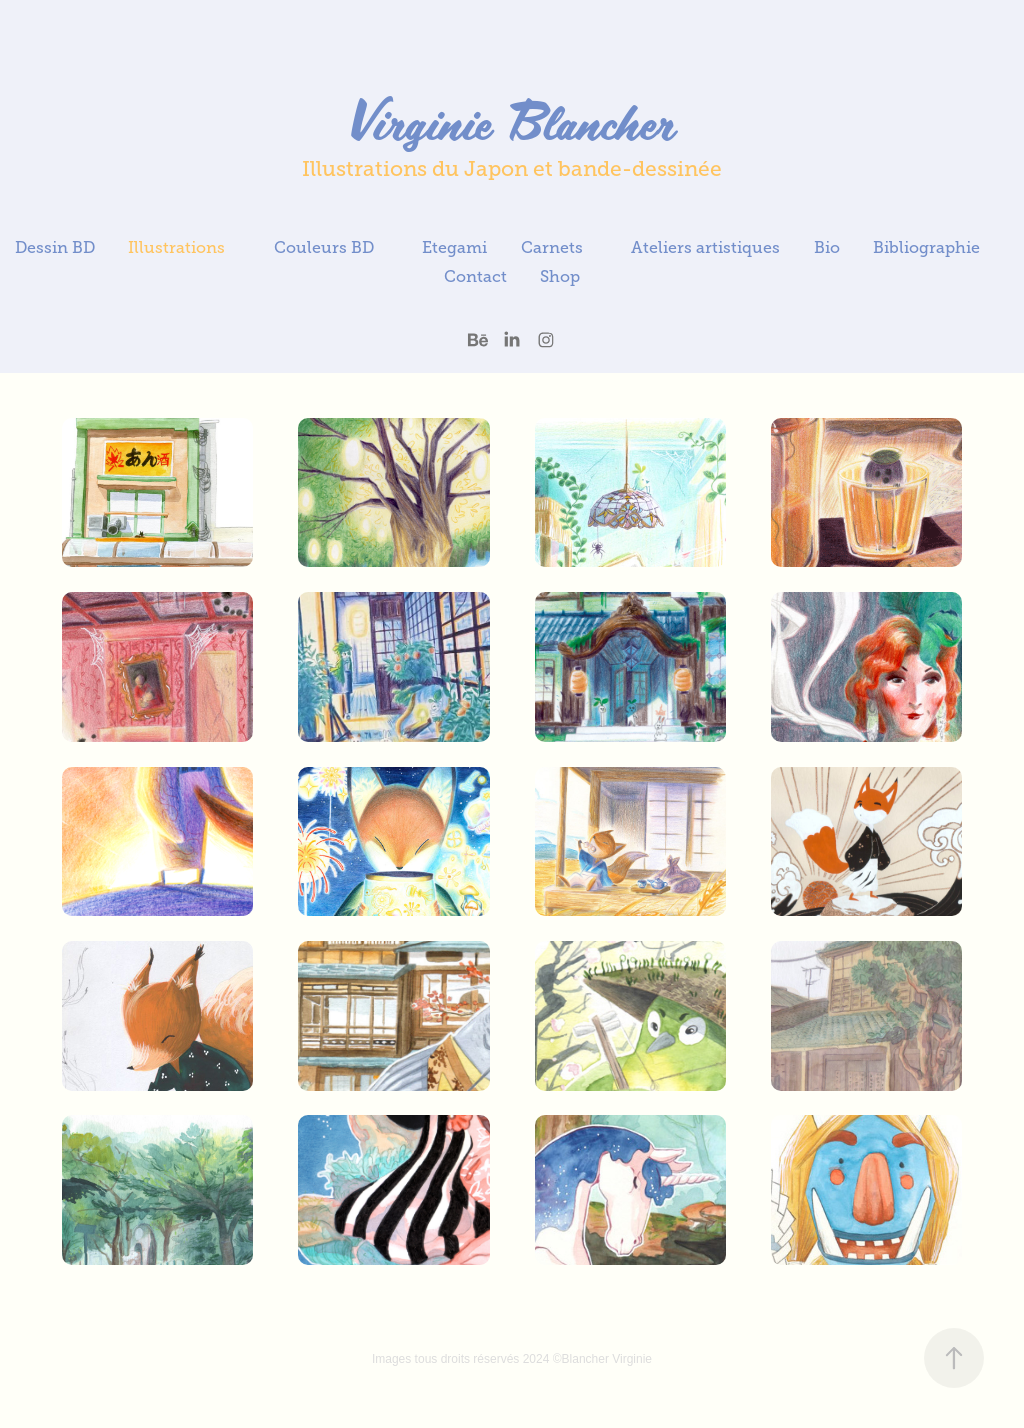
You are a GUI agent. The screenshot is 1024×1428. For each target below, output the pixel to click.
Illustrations (176, 248)
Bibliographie (926, 248)
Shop (560, 277)
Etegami (454, 248)
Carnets (552, 248)
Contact (475, 277)
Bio (827, 248)
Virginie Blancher (512, 120)
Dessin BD (55, 248)
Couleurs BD (324, 248)
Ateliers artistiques (705, 248)
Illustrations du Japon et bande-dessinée (512, 169)
